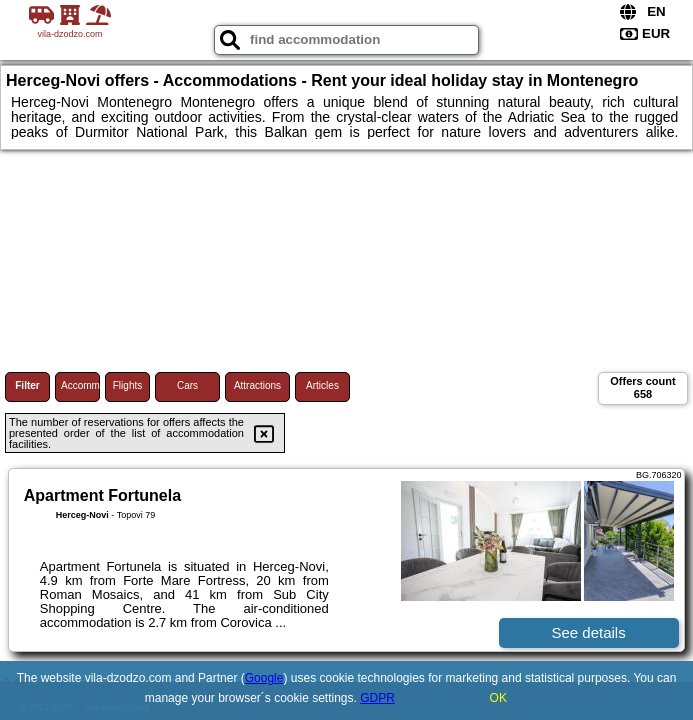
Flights (127, 385)
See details (588, 632)
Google (264, 678)
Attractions (257, 385)
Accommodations (80, 385)
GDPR (377, 698)
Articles (322, 385)
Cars (187, 385)
